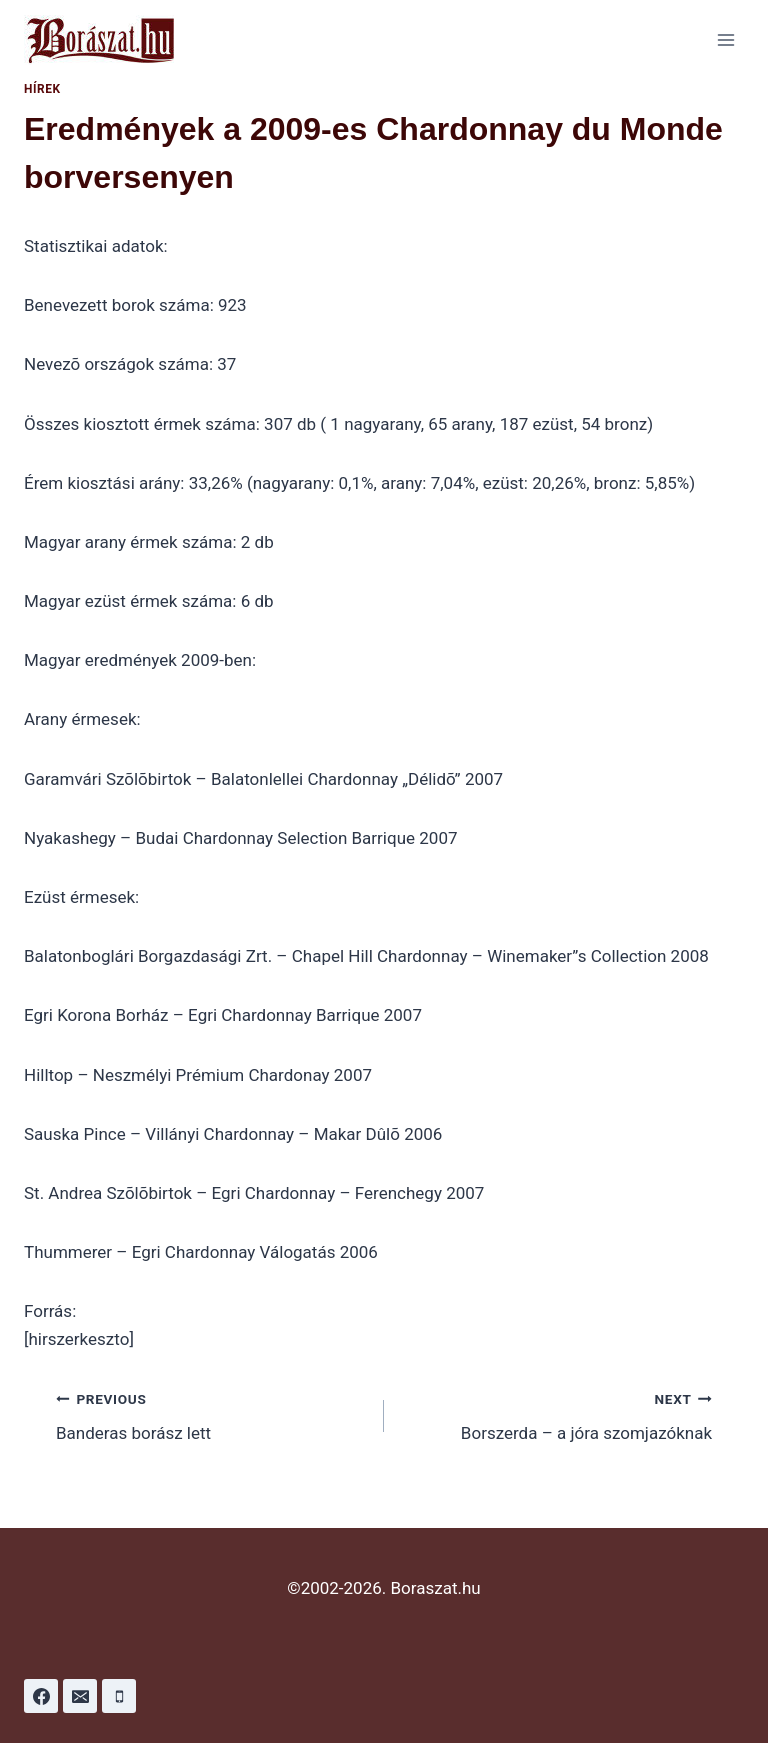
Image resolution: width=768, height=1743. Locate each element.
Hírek (42, 89)
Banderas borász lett (211, 1414)
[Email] (80, 1696)
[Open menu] (725, 39)
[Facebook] (41, 1696)
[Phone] (119, 1696)
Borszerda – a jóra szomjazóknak (556, 1414)
